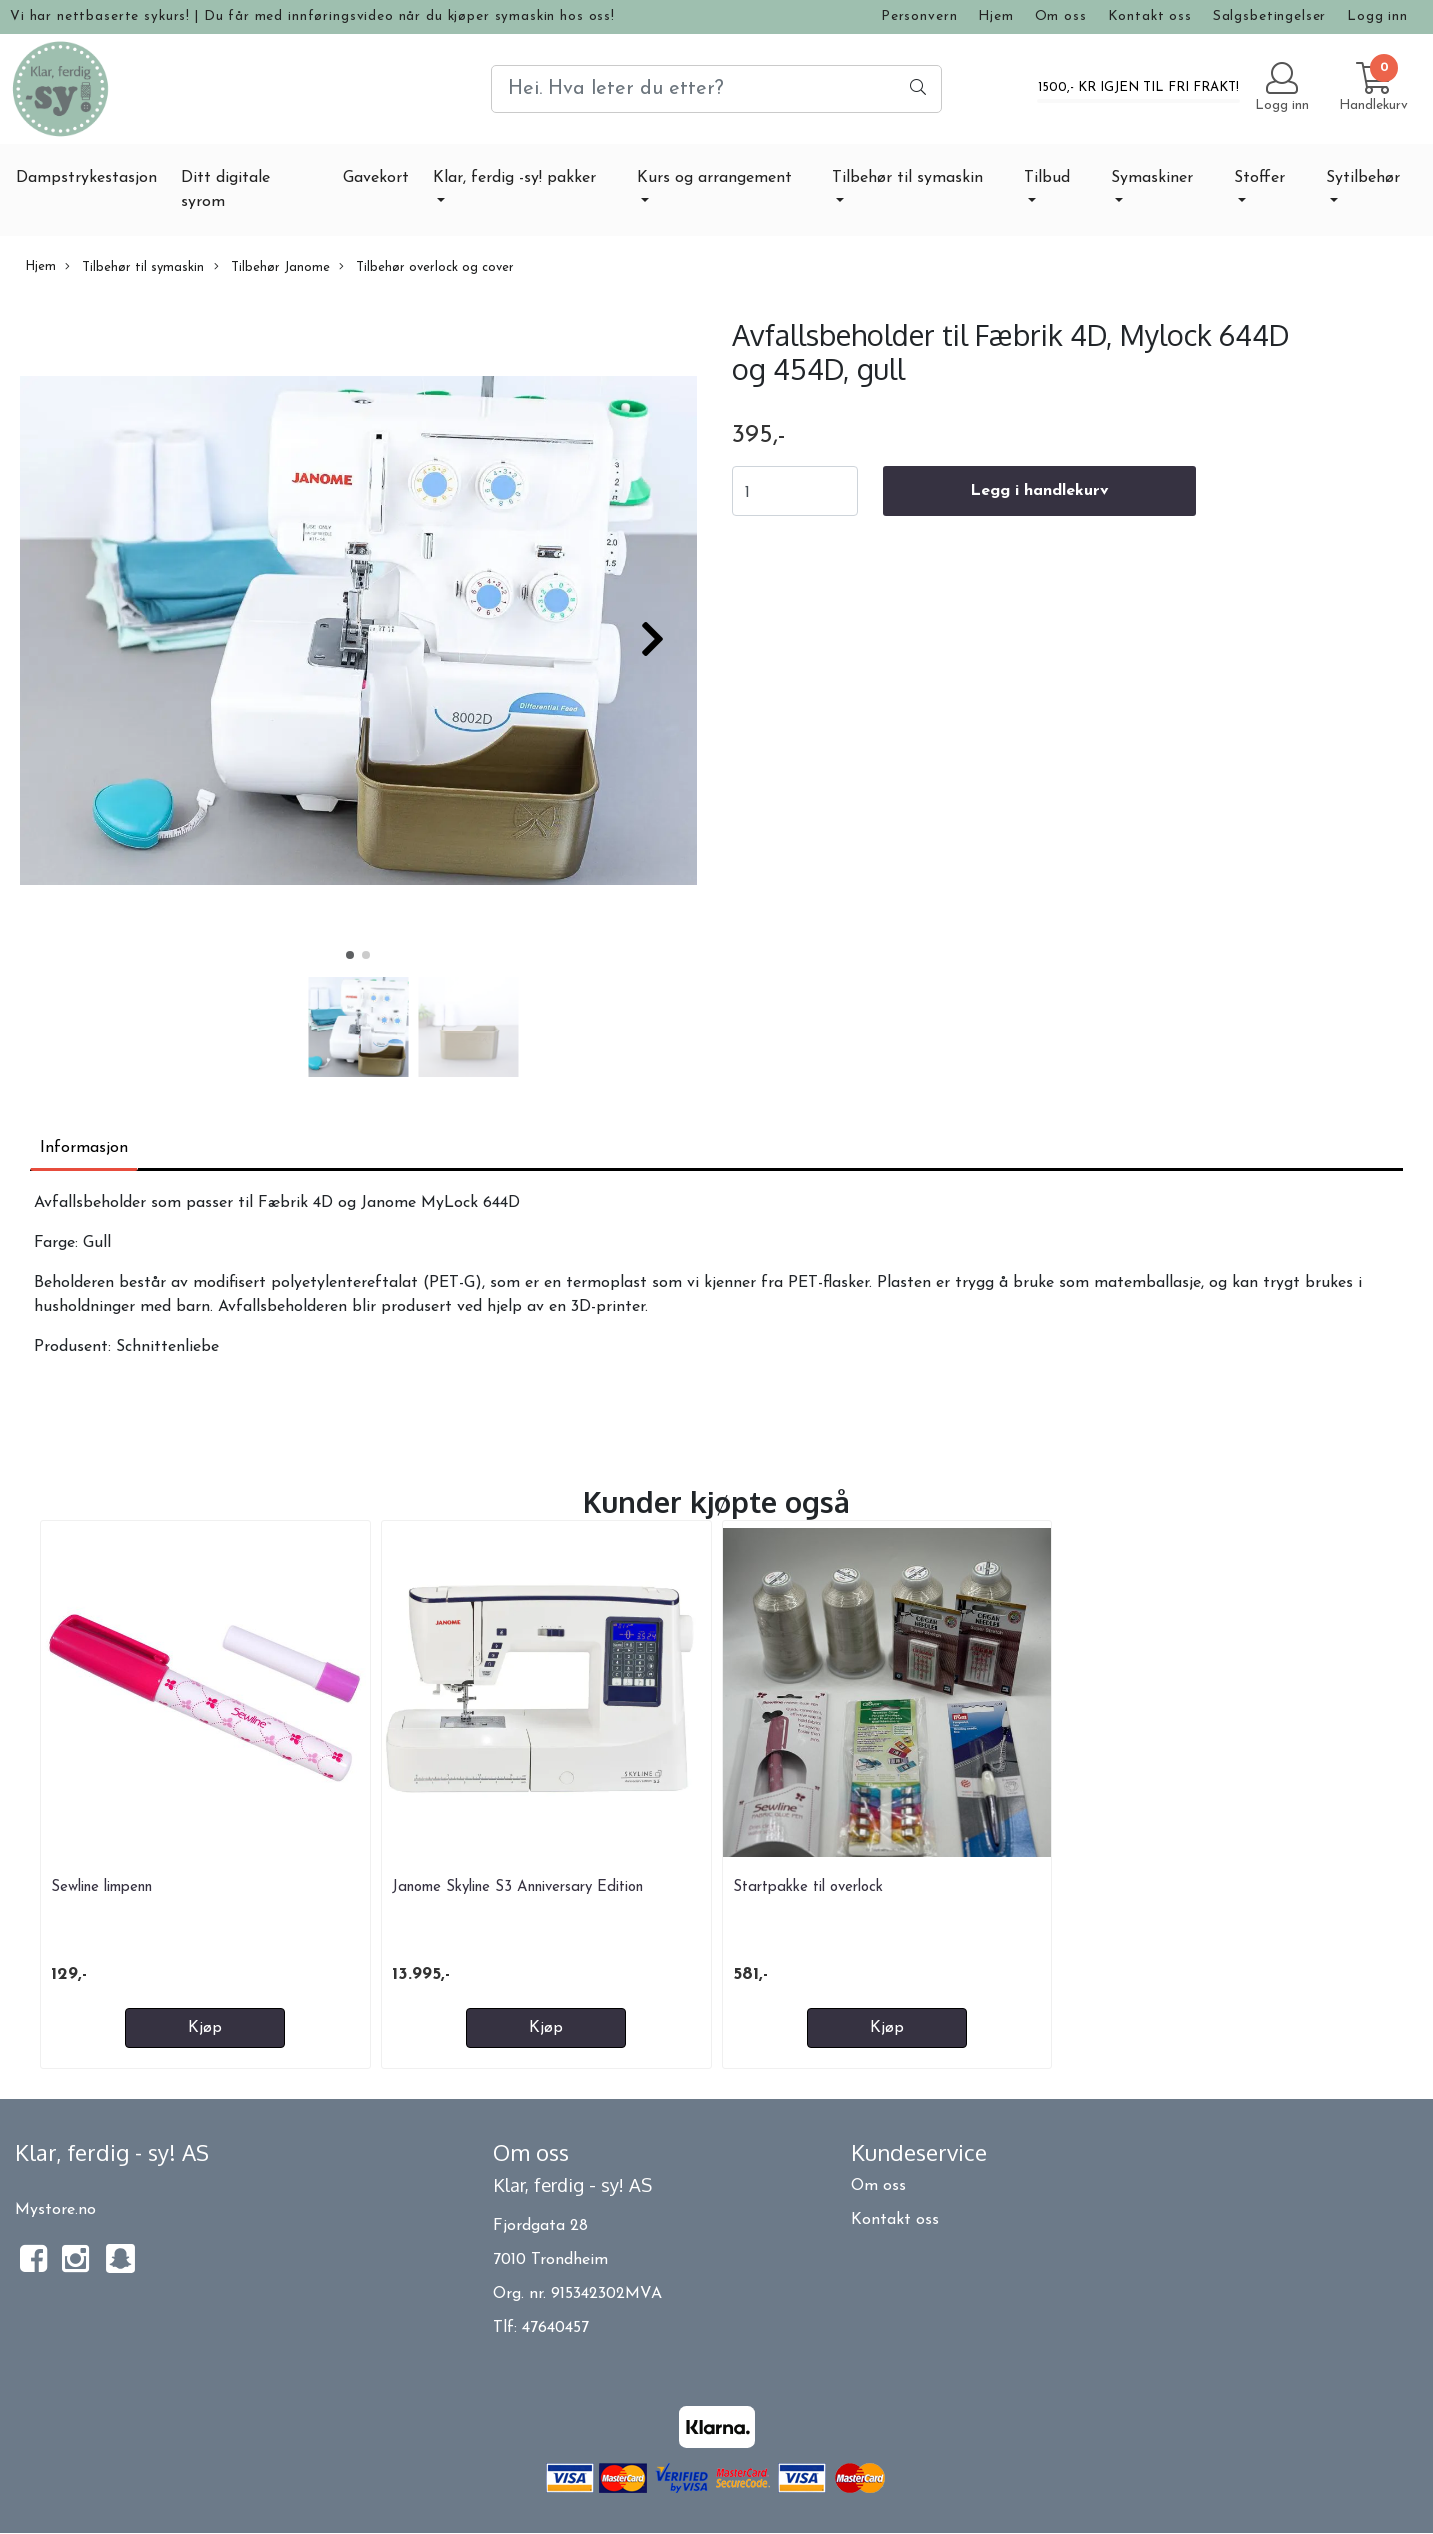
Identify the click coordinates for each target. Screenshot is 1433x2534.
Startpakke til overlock (808, 1887)
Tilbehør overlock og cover (426, 267)
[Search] (716, 89)
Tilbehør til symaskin (907, 178)
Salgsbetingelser (1270, 16)
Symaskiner (1152, 178)
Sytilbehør (1363, 178)
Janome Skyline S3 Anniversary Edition (517, 1887)
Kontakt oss (1150, 16)
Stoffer (1259, 178)
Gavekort (376, 178)
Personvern (919, 16)
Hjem (995, 16)
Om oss (1061, 16)
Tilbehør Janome (272, 267)
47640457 (555, 2328)
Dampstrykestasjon (86, 178)
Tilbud (1047, 178)
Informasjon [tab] (84, 1148)
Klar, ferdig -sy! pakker (514, 178)
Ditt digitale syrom (225, 190)
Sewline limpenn (101, 1887)
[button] (350, 955)
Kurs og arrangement (714, 178)
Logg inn (1377, 16)
